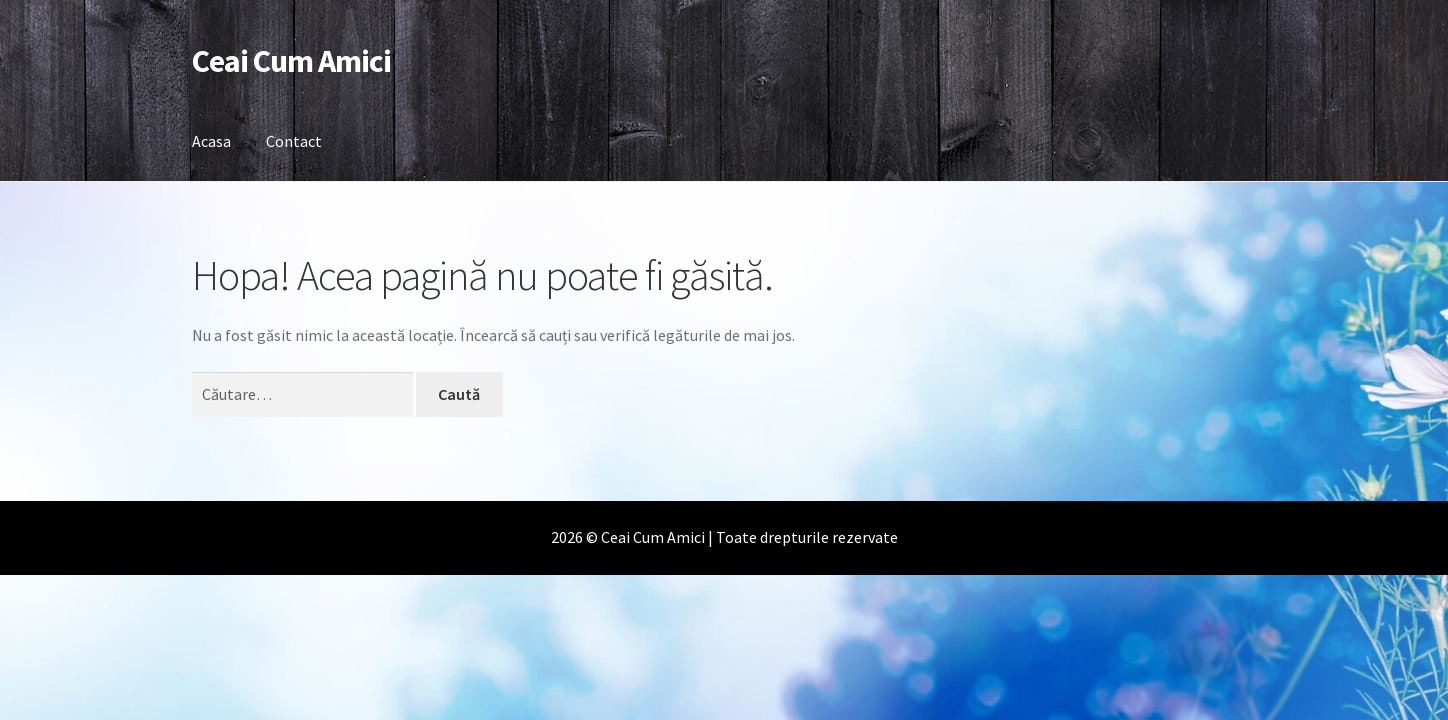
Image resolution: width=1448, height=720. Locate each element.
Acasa (211, 141)
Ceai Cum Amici (291, 61)
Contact (294, 141)
